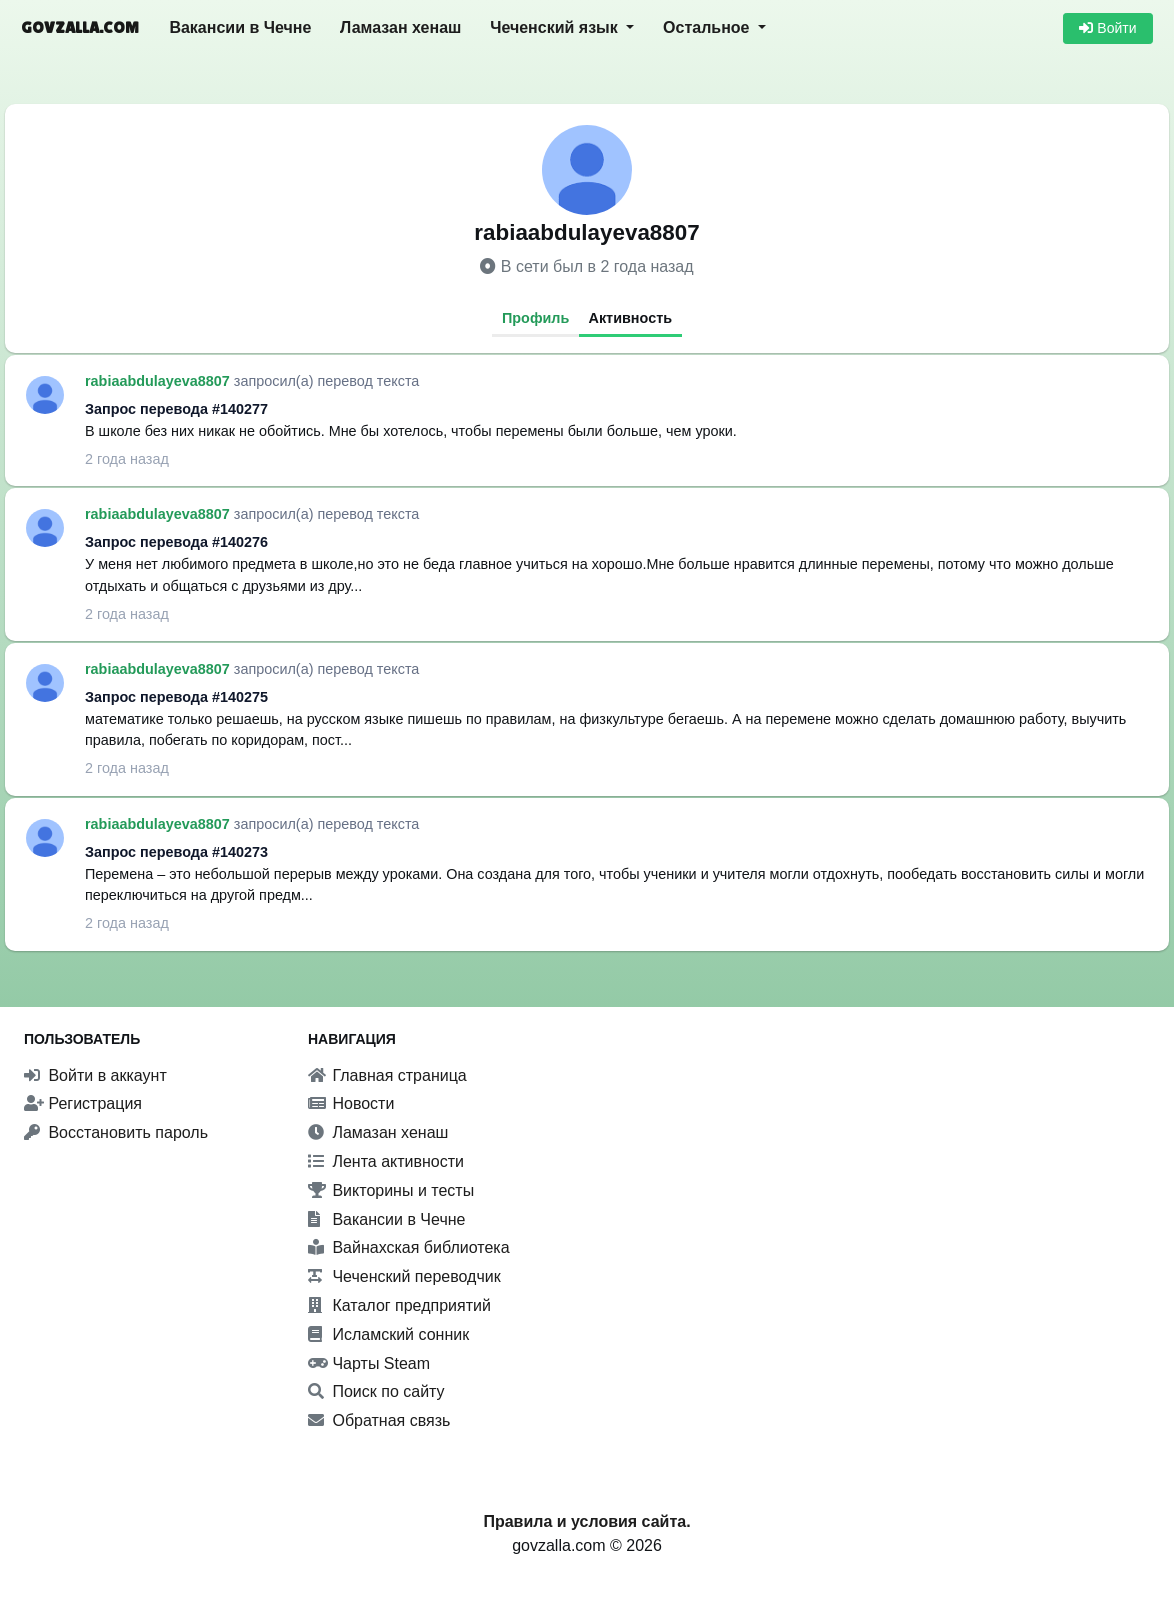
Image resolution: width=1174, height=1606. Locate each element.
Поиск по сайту (376, 1391)
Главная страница (387, 1075)
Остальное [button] (708, 27)
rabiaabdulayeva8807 (159, 381)
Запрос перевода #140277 (176, 409)
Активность (631, 318)
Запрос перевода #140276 (176, 542)
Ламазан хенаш (400, 27)
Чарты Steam (369, 1363)
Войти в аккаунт (95, 1075)
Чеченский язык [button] (556, 27)
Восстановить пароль (116, 1132)
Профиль (535, 318)
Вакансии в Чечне (240, 27)
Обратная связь (379, 1420)
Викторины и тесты (391, 1190)
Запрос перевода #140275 (176, 697)
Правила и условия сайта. (586, 1521)
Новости (351, 1103)
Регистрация (83, 1103)
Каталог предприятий (399, 1305)
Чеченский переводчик (404, 1276)
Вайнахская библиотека (409, 1247)
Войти (1107, 28)
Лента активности (386, 1161)
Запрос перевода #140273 (176, 852)
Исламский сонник (388, 1334)
